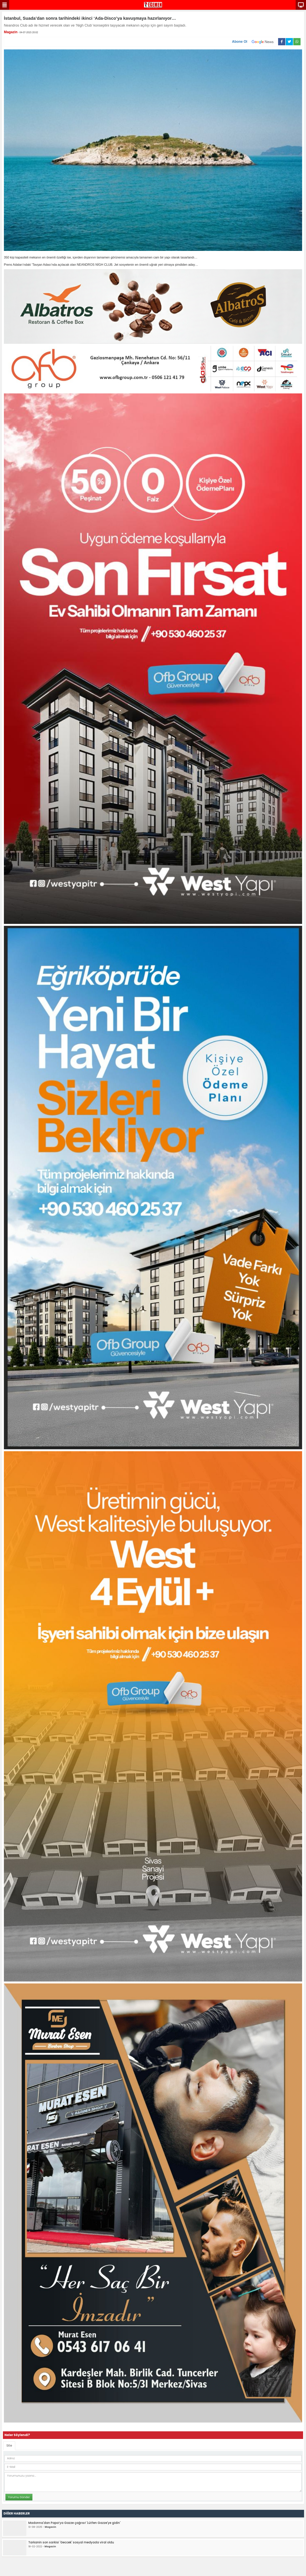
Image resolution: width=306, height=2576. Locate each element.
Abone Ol (255, 41)
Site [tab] (9, 2445)
